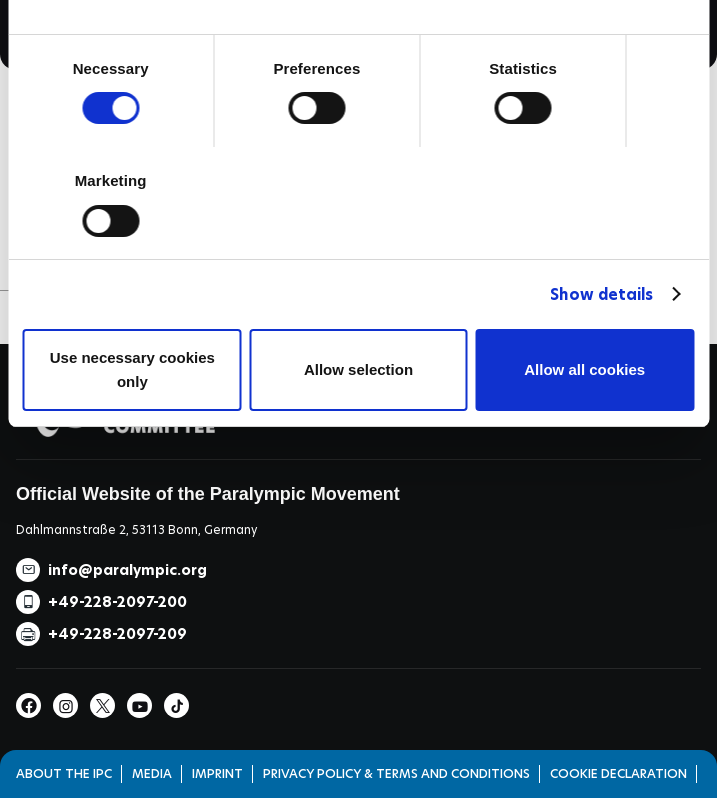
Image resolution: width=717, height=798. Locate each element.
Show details (601, 294)
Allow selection (358, 369)
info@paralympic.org (127, 570)
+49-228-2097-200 (117, 602)
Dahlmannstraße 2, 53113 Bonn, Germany (136, 529)
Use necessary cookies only (132, 369)
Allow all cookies (584, 369)
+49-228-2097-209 (117, 634)
